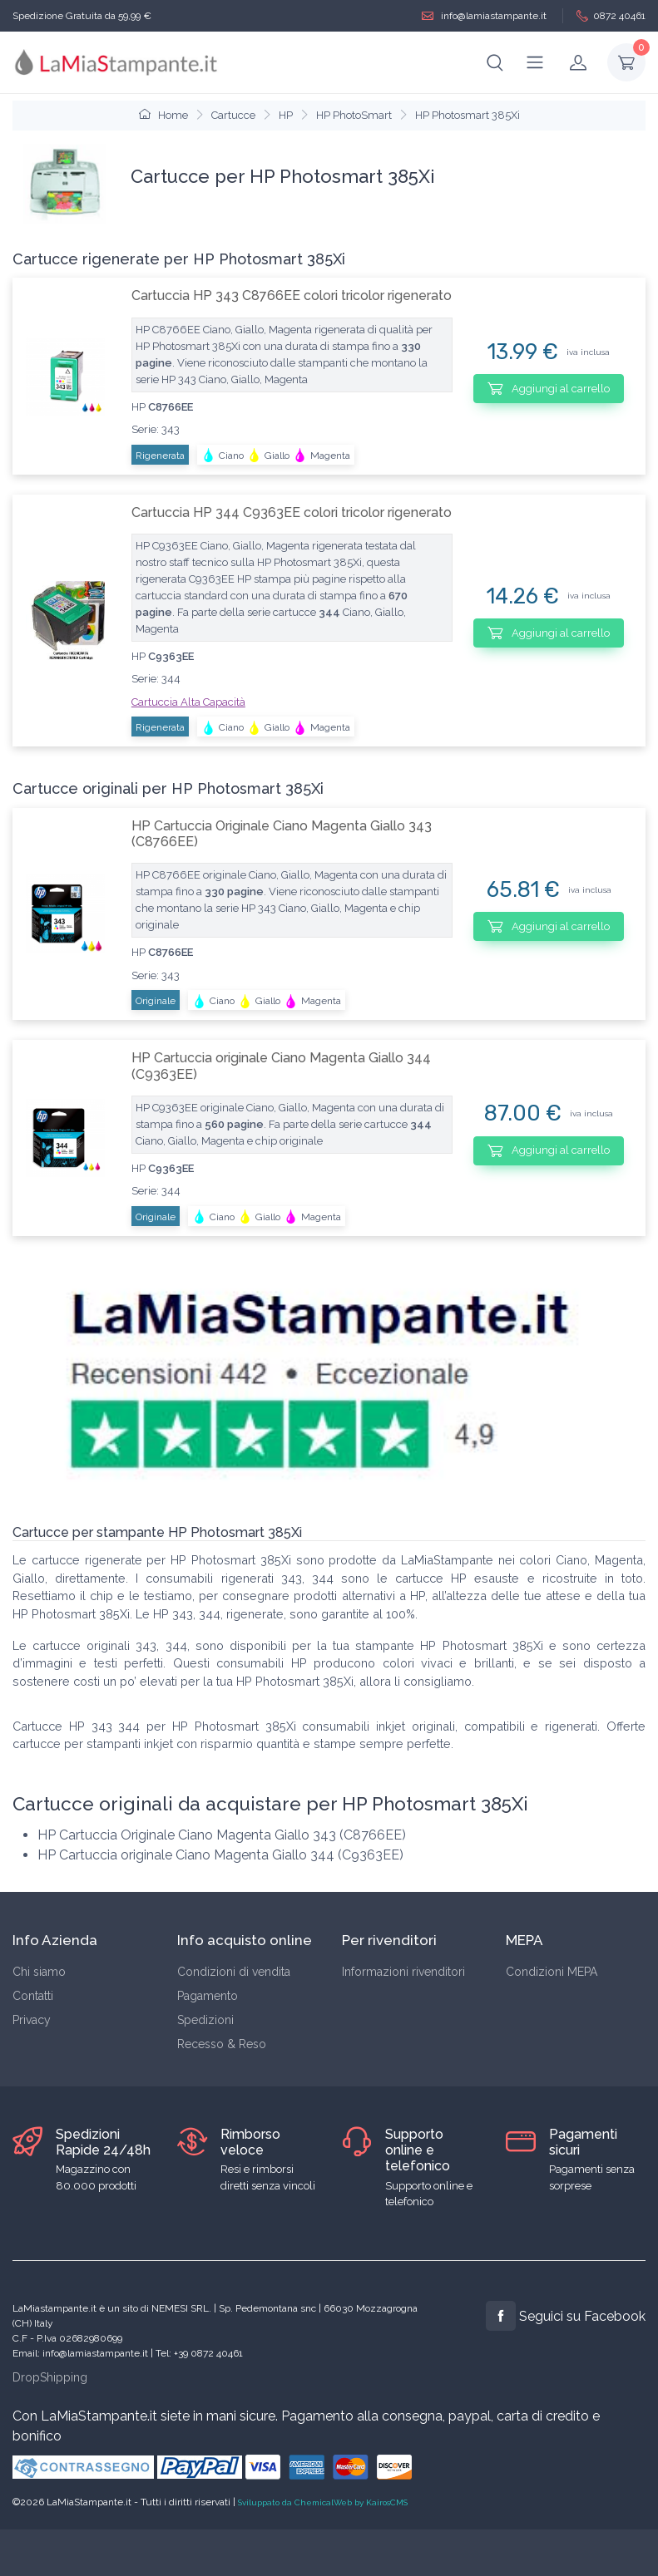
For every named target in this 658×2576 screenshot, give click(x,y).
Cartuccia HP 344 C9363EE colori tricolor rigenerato (291, 512)
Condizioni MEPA (551, 1971)
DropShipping (49, 2377)
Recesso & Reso (221, 2044)
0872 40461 (611, 16)
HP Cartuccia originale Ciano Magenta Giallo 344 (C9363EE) (281, 1065)
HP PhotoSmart (354, 115)
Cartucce (233, 115)
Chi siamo (39, 1971)
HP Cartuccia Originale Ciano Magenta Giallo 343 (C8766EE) (281, 834)
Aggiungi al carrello (548, 388)
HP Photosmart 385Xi (467, 115)
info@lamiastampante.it (484, 16)
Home (163, 115)
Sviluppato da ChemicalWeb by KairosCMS (323, 2502)
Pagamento (207, 1995)
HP (286, 115)
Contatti (32, 1995)
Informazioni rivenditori (403, 1971)
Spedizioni (205, 2020)
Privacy (31, 2020)
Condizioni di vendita (233, 1971)
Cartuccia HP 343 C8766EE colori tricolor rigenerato (291, 295)
